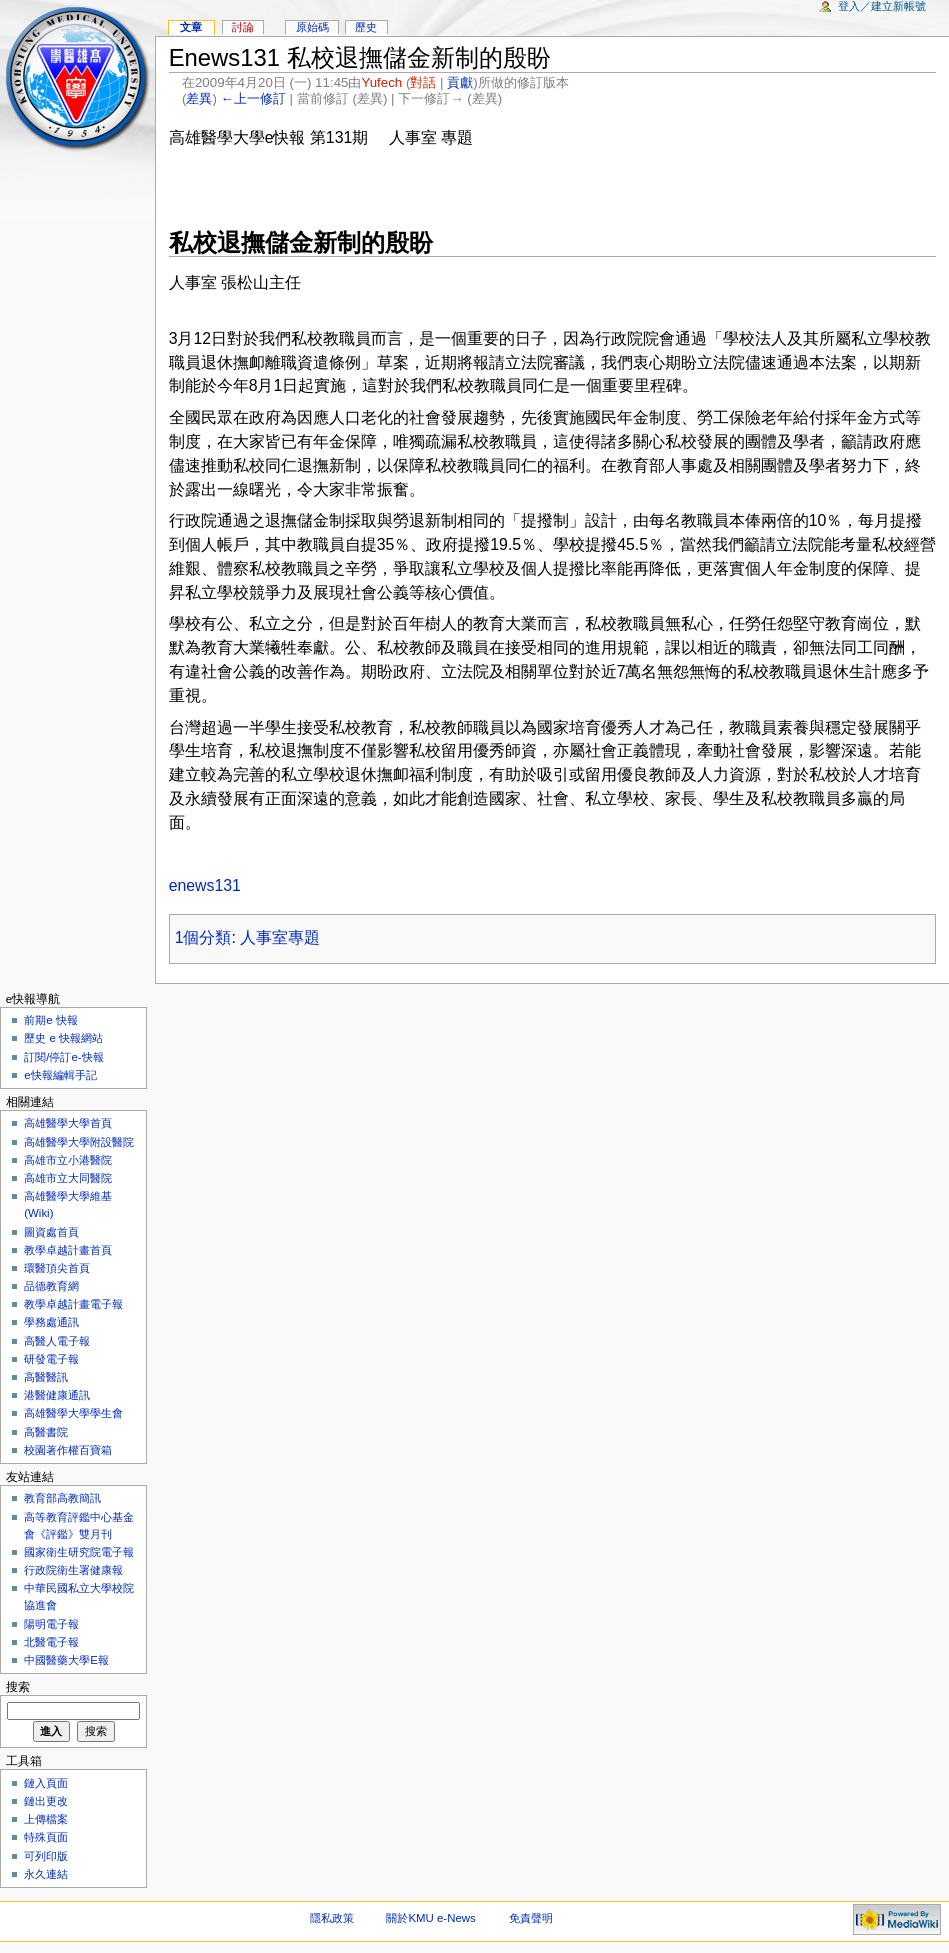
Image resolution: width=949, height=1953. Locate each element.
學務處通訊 (51, 1322)
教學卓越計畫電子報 (73, 1304)
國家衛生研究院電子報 (79, 1552)
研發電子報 (51, 1359)
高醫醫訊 (46, 1377)
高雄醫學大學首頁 (68, 1123)
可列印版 (46, 1856)
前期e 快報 (51, 1020)
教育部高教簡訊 (62, 1498)
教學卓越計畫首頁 (68, 1250)
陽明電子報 (51, 1624)
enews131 (205, 885)
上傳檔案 (46, 1819)
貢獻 (460, 82)
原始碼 (312, 27)
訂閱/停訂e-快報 (63, 1057)
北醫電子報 (51, 1642)
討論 (243, 27)
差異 (199, 98)
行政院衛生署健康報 (73, 1570)
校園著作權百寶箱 (68, 1450)
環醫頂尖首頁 (57, 1268)
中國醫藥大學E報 (66, 1660)
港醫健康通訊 (57, 1395)
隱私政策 (332, 1918)
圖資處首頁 (51, 1232)
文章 (191, 27)
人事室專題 (280, 937)
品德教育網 (51, 1286)
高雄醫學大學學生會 (73, 1413)
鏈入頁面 (46, 1783)
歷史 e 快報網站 (69, 1038)
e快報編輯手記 (60, 1075)
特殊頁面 (46, 1837)
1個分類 (203, 937)
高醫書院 (46, 1432)
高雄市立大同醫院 (68, 1178)
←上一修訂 (253, 98)
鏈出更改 (46, 1801)
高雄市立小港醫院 (68, 1160)
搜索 (18, 1687)
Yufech (381, 82)
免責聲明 (531, 1918)
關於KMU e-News (430, 1918)
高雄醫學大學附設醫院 (79, 1142)
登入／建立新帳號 (882, 6)
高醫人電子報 (57, 1341)
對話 (423, 82)
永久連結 (46, 1874)
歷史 (366, 27)
